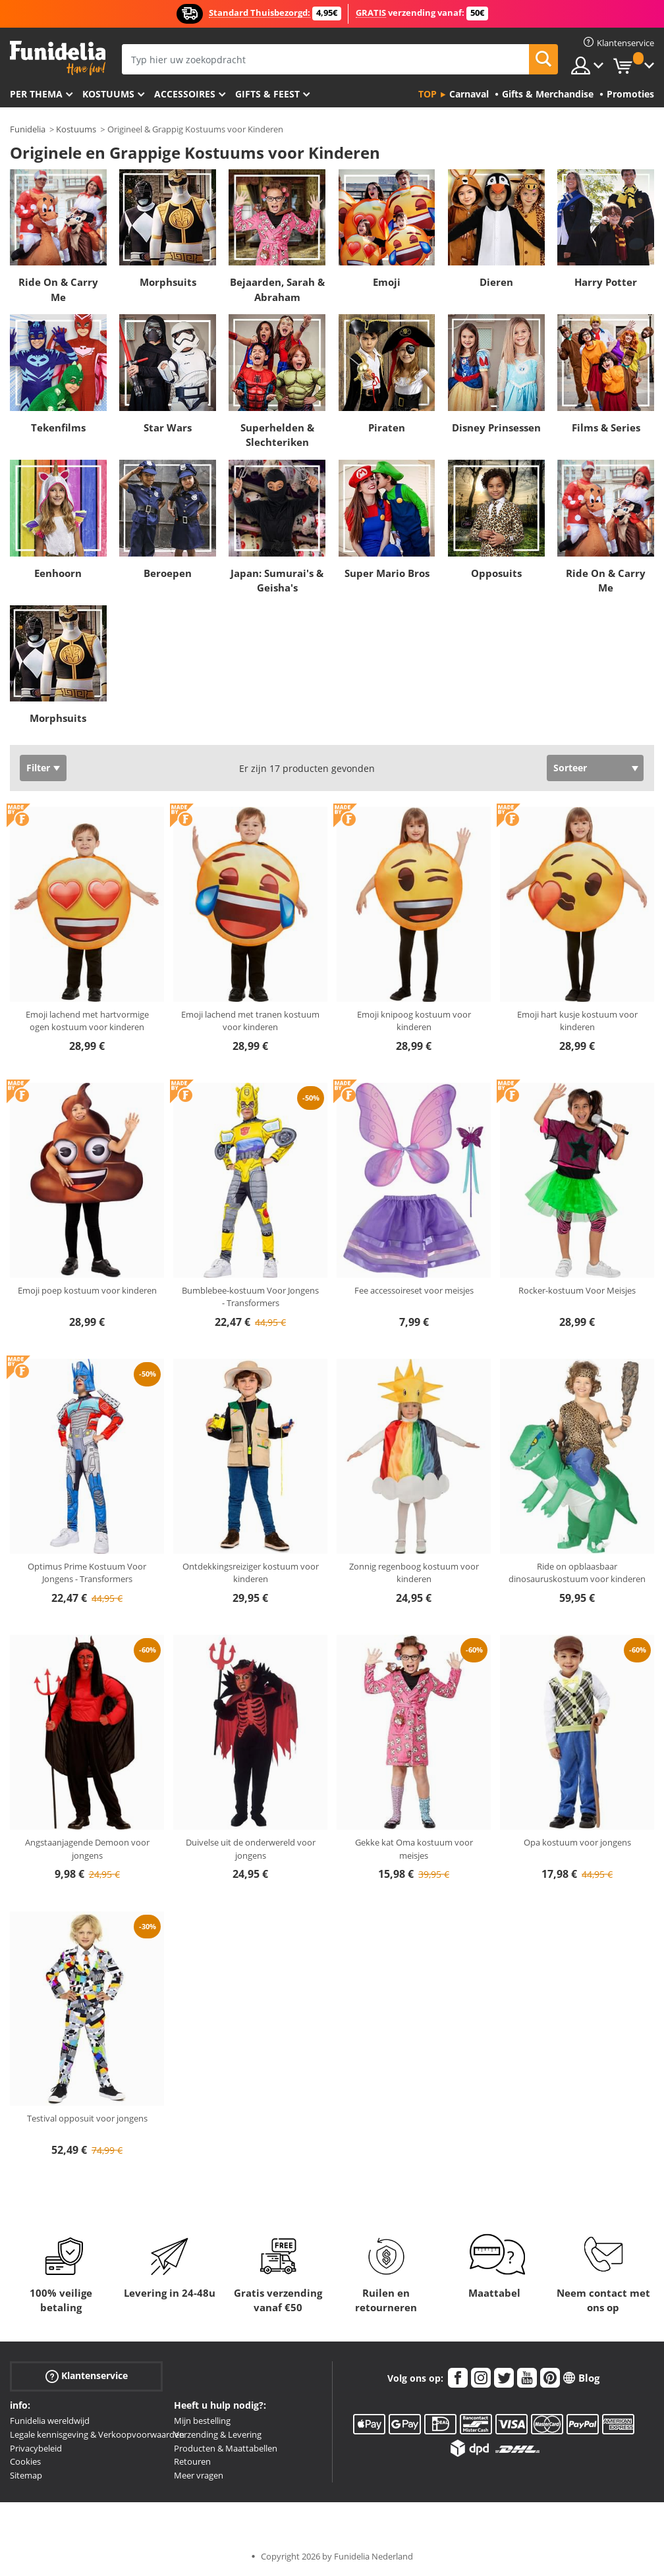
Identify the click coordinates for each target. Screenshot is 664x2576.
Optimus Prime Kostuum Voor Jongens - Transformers (87, 1572)
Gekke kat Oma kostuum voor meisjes (414, 1848)
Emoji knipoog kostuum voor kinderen (414, 1020)
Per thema (36, 94)
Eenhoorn (58, 573)
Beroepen (168, 573)
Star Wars (168, 427)
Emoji (387, 281)
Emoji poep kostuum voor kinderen (87, 1290)
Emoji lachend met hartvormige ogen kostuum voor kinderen (87, 1020)
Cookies (25, 2461)
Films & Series (606, 427)
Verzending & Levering (218, 2434)
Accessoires (184, 94)
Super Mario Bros (387, 573)
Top (427, 94)
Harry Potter (605, 281)
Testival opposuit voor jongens (87, 2118)
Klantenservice (86, 2376)
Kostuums (108, 94)
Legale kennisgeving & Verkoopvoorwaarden (97, 2434)
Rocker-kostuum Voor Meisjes (577, 1290)
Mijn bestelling (202, 2420)
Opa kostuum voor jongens (577, 1842)
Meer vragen (198, 2475)
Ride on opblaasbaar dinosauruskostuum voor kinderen (577, 1572)
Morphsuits (168, 281)
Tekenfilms (58, 427)
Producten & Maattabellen (225, 2448)
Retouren (192, 2461)
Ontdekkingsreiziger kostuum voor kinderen (250, 1572)
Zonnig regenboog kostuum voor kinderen (414, 1572)
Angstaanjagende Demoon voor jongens (87, 1848)
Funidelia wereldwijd (50, 2420)
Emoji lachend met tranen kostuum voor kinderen (250, 1020)
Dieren (496, 281)
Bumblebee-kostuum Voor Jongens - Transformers (250, 1296)
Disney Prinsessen (496, 427)
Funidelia (27, 129)
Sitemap (26, 2475)
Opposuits (496, 573)
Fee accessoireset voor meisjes (414, 1290)
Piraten (386, 427)
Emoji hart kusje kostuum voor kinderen (577, 1020)
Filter (38, 767)
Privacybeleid (36, 2448)
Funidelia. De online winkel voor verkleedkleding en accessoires (57, 58)
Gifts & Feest (267, 94)
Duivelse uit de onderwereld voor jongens (251, 1848)
